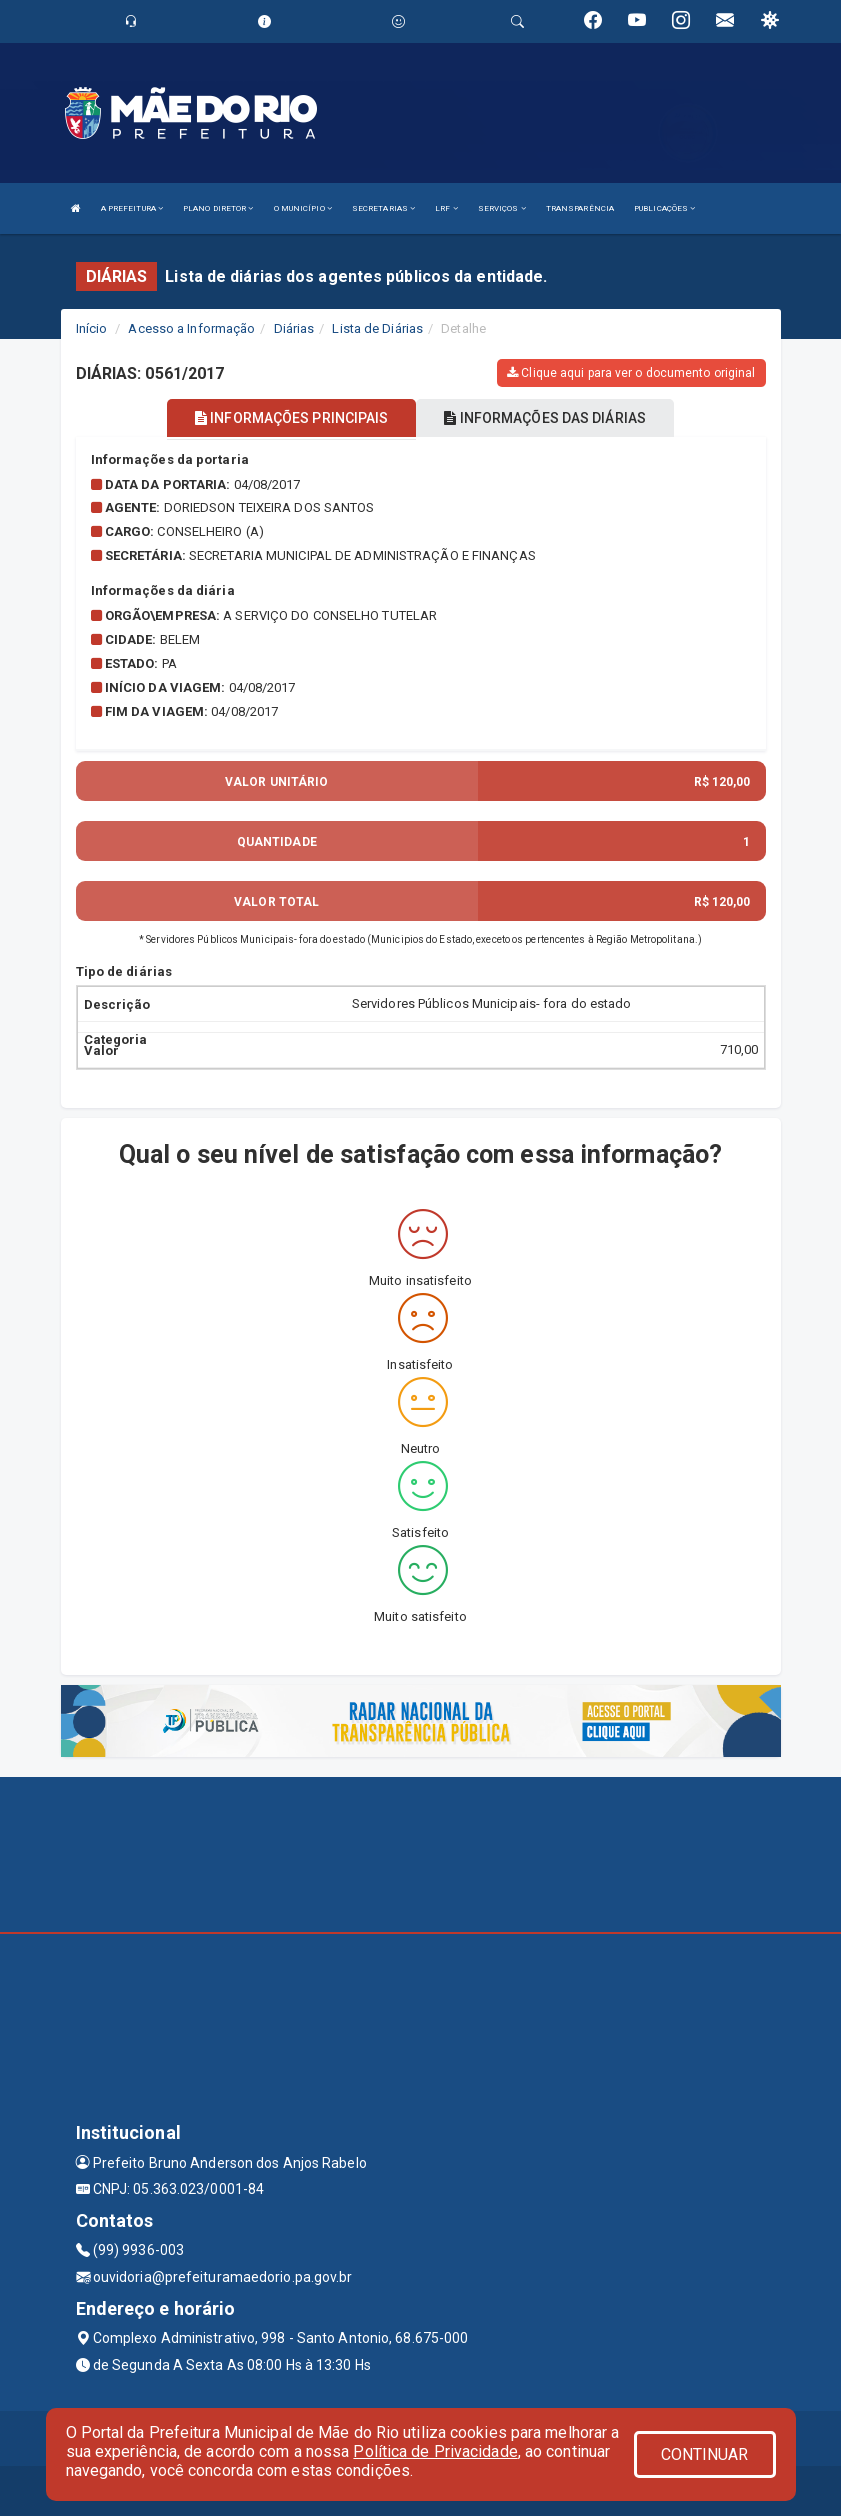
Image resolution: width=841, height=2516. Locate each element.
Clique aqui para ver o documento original (631, 373)
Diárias (294, 328)
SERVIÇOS (502, 208)
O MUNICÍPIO (303, 208)
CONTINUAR (705, 2454)
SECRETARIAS (383, 208)
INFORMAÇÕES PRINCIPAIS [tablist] (291, 418)
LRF (446, 208)
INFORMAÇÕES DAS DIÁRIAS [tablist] (545, 418)
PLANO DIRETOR (218, 208)
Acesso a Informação (191, 328)
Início (92, 328)
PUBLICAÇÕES (664, 208)
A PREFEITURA (132, 208)
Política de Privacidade (435, 2451)
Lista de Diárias (377, 328)
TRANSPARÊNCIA (580, 208)
